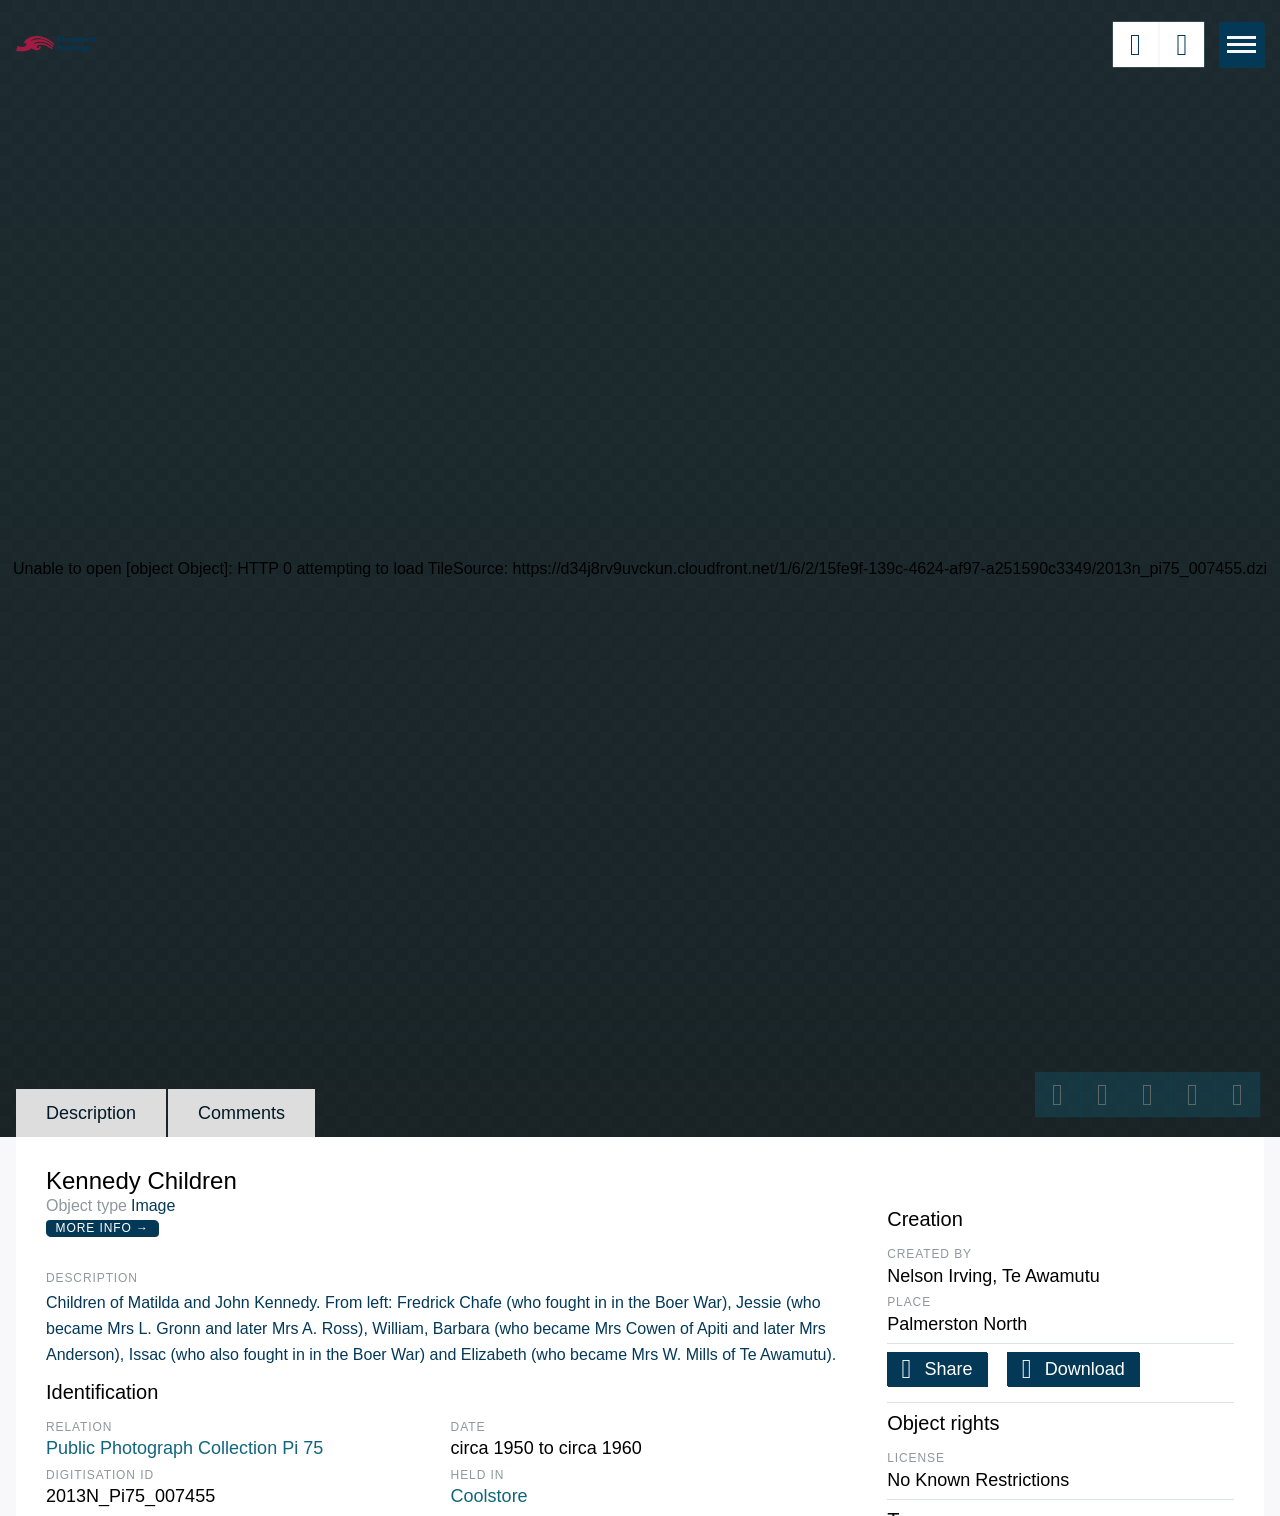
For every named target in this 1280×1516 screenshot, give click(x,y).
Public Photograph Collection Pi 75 (184, 1448)
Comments (241, 1113)
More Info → (102, 1228)
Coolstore (489, 1496)
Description (91, 1113)
